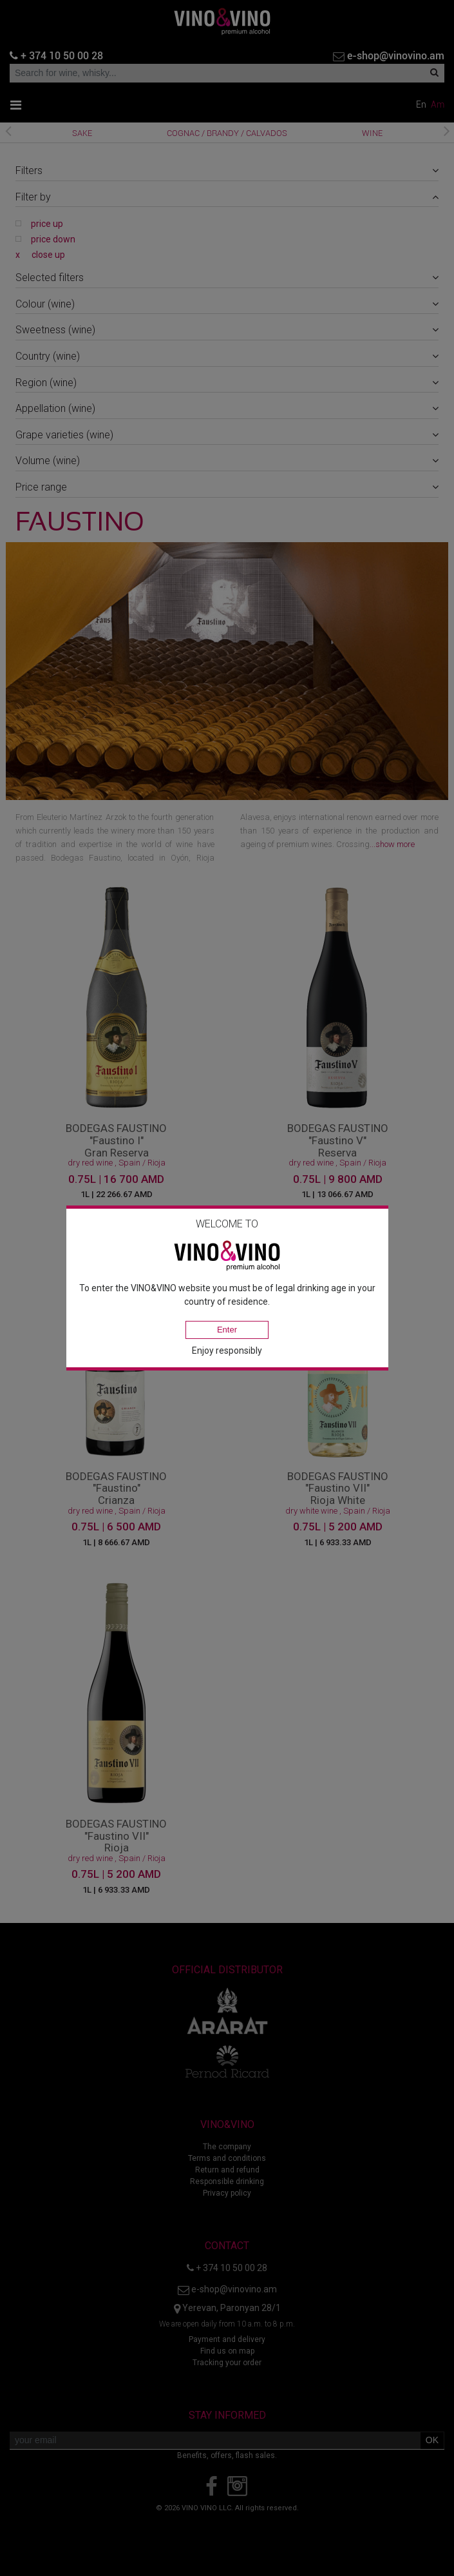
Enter (227, 1329)
